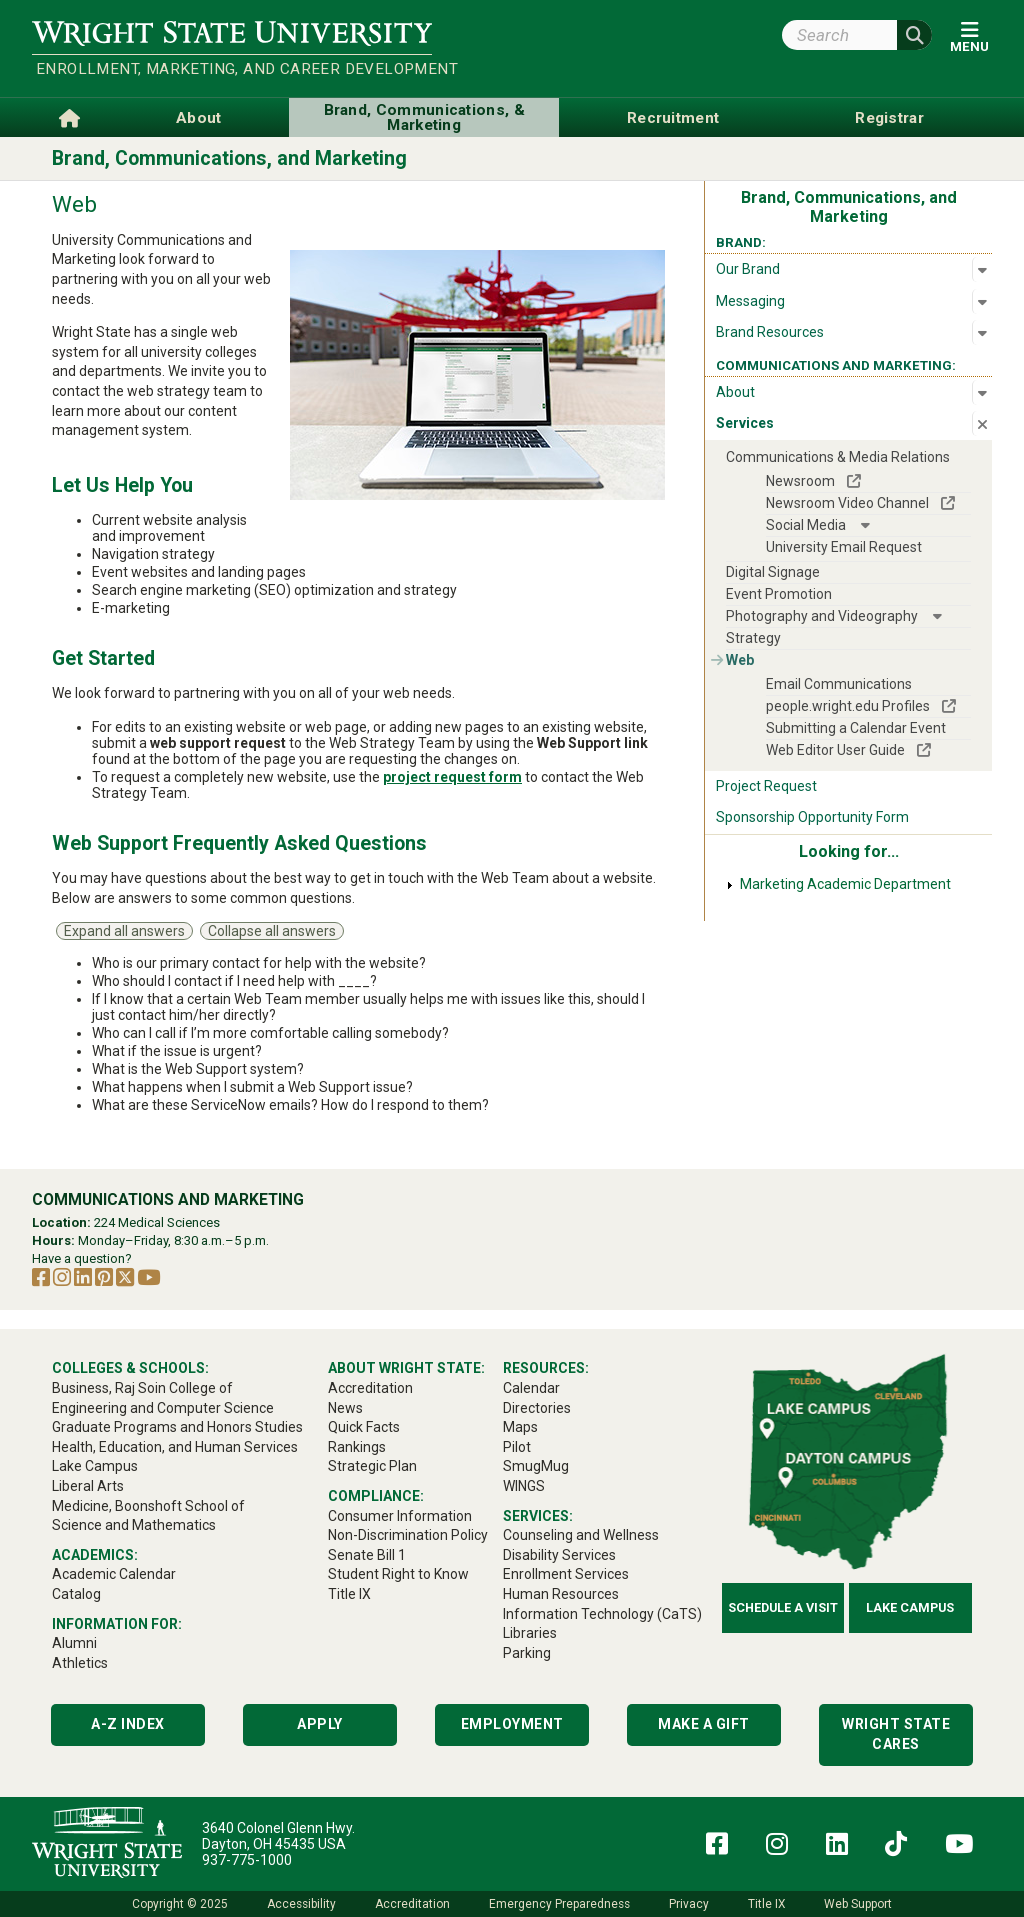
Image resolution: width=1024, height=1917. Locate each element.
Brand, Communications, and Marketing (229, 158)
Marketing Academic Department (845, 884)
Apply (320, 1724)
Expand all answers (124, 931)
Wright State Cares (896, 1734)
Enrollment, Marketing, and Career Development (234, 69)
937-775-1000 (247, 1860)
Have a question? (82, 1258)
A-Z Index (128, 1724)
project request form (452, 777)
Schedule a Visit (783, 1607)
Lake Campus (910, 1607)
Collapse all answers (272, 931)
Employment (512, 1724)
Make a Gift (704, 1724)
